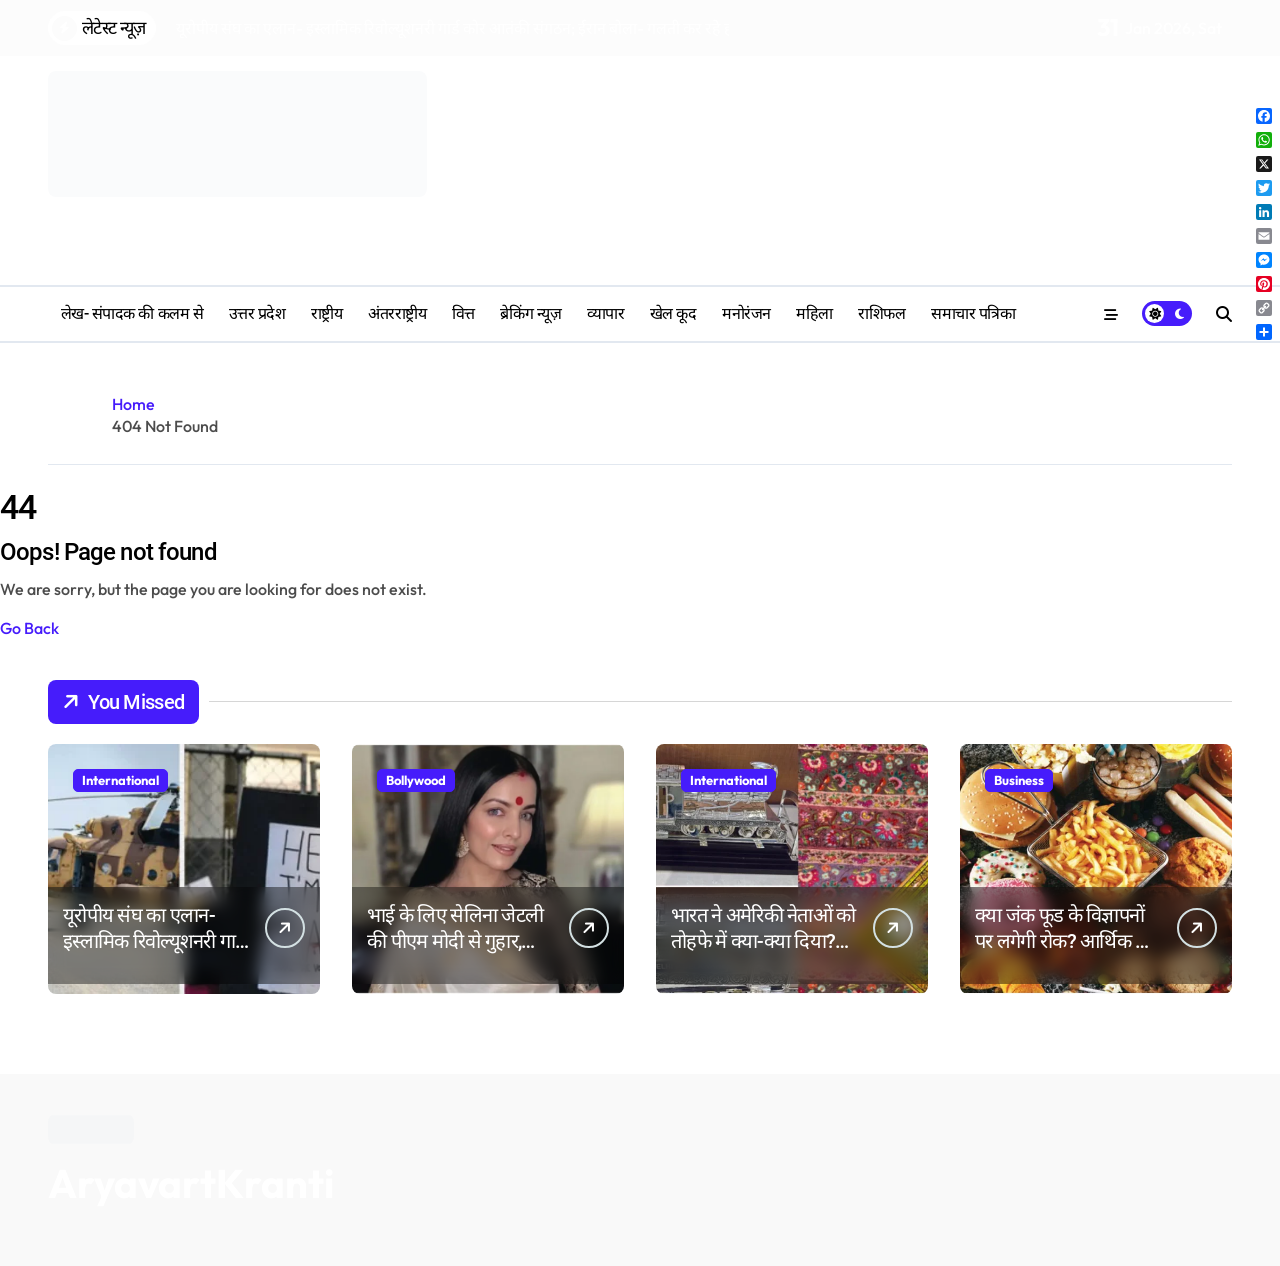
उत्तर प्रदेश (257, 313)
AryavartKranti (191, 1183)
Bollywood (416, 780)
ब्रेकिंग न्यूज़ (530, 313)
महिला (814, 313)
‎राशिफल (881, 313)
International (120, 780)
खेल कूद (673, 313)
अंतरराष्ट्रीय (397, 313)
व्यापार (606, 313)
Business (1019, 780)
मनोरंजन (746, 313)
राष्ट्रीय (327, 313)
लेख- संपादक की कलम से (132, 313)
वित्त (463, 313)
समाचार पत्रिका (973, 313)
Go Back (29, 628)
